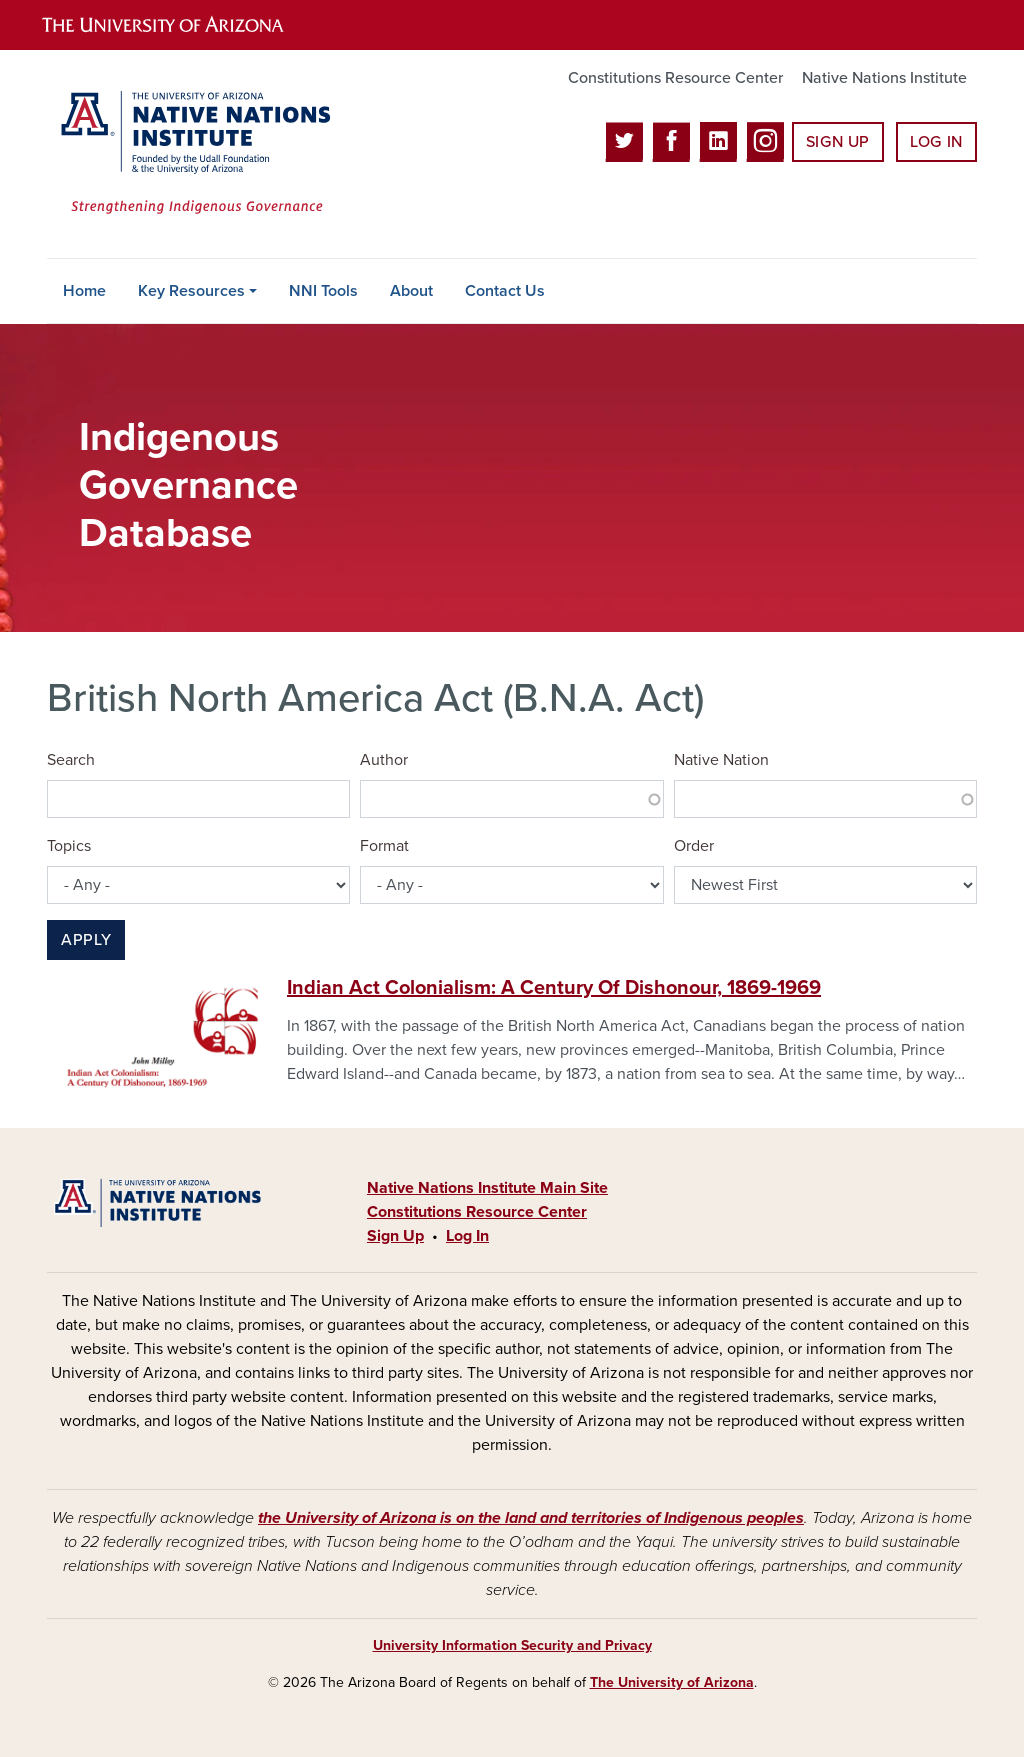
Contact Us (505, 291)
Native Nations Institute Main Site (487, 1188)
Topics (69, 846)
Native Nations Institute (884, 78)
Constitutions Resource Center (675, 78)
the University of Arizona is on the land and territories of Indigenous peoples (531, 1518)
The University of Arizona (672, 1682)
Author (384, 760)
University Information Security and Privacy (512, 1645)
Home (84, 291)
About (411, 291)
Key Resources (191, 291)
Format (384, 846)
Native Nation (721, 760)
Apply (86, 940)
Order (694, 846)
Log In (936, 142)
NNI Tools (323, 291)
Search (71, 760)
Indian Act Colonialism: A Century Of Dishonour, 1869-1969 (554, 988)
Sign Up (838, 142)
